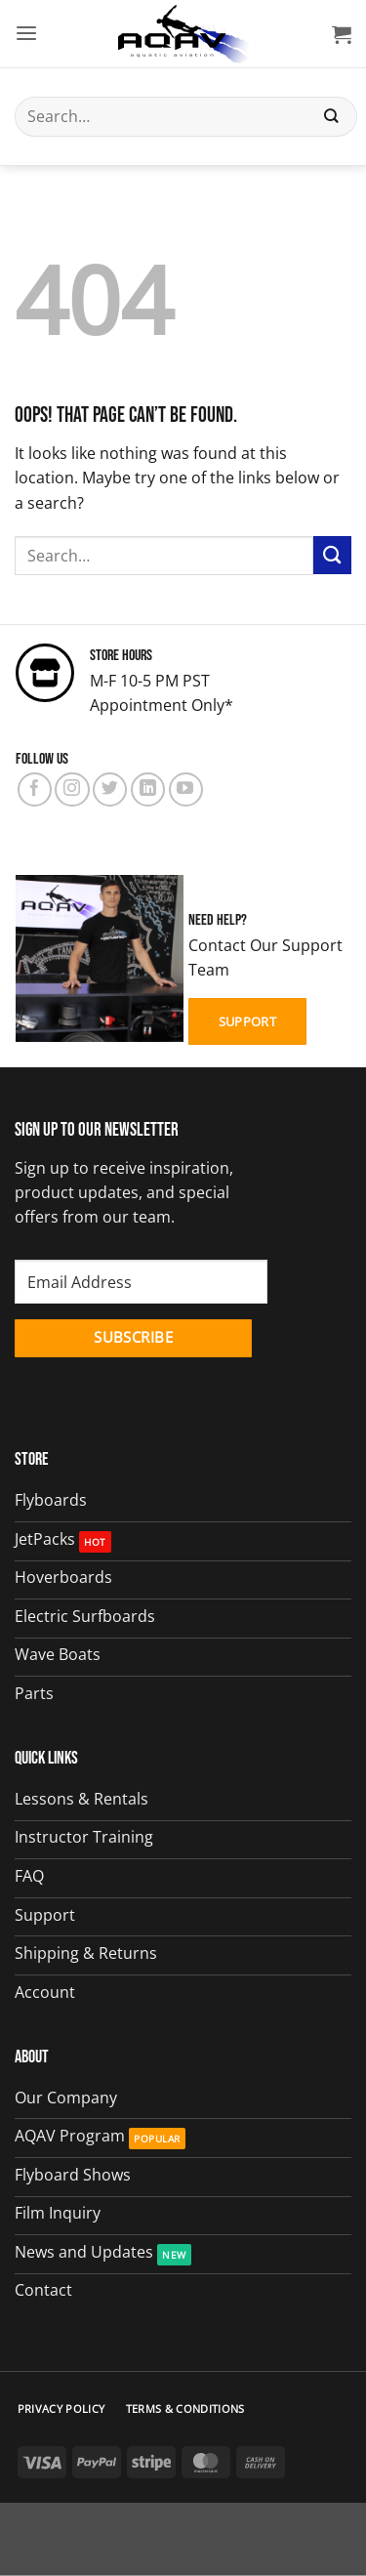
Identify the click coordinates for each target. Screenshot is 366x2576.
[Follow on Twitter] (110, 789)
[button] (26, 34)
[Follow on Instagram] (72, 789)
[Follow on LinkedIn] (148, 789)
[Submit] (331, 117)
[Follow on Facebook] (35, 789)
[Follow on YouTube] (186, 789)
